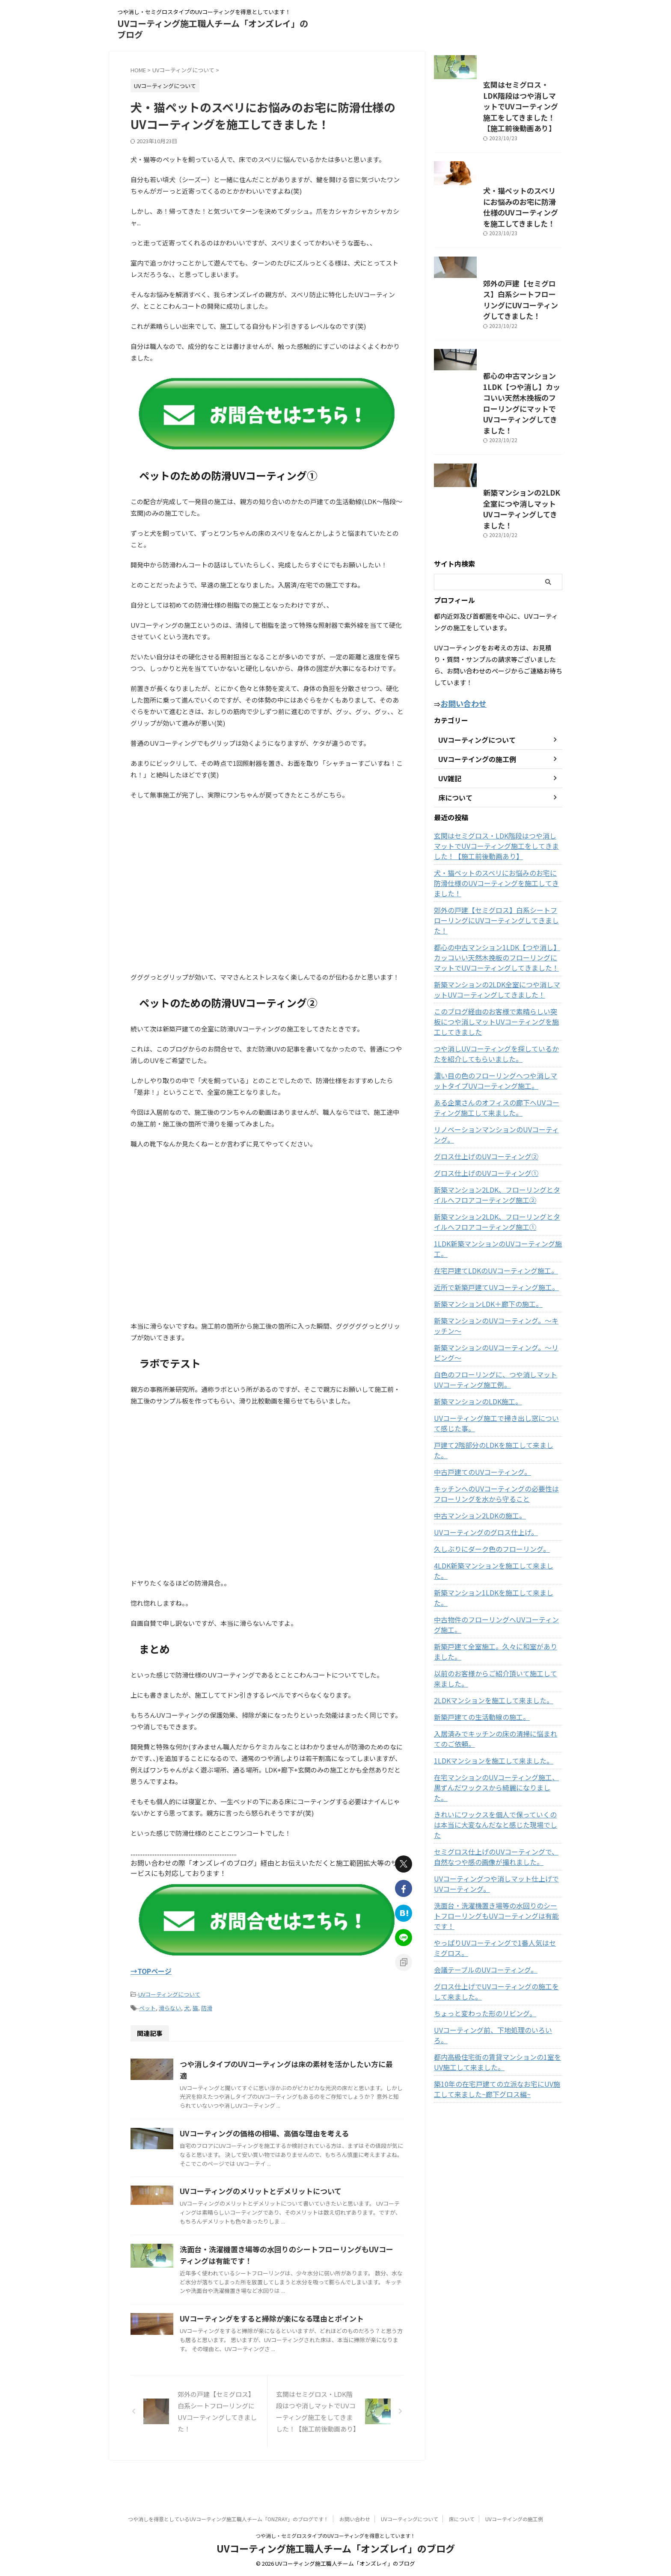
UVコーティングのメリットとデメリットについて (299, 2198)
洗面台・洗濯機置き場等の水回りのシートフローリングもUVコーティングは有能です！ (497, 1909)
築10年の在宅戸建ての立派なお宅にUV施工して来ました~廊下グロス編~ (498, 2067)
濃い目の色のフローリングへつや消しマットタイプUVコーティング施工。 (497, 1151)
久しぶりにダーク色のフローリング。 (484, 1589)
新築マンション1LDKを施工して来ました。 (492, 1622)
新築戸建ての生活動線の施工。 (476, 1736)
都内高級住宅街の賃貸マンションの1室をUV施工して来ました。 (496, 2040)
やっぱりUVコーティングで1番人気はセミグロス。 (496, 1936)
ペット (147, 2005)
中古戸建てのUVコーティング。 (476, 1512)
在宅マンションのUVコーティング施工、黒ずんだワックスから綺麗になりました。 (497, 1802)
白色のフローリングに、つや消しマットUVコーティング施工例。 (497, 1430)
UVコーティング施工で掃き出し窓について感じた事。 (497, 1473)
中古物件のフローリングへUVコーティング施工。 (494, 1644)
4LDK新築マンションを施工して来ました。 (492, 1605)
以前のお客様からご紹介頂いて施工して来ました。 (497, 1698)
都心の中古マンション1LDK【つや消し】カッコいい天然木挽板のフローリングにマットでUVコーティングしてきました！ (498, 492)
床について (462, 2519)
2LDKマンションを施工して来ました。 (486, 1720)
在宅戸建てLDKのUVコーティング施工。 (488, 1321)
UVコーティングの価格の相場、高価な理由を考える (302, 2138)
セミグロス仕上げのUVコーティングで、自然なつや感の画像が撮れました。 (497, 1855)
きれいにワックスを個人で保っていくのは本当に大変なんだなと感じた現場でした (496, 1829)
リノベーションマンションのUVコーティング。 (497, 1200)
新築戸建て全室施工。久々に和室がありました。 (494, 1671)
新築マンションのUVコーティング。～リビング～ (497, 1403)
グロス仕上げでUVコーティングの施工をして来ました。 (497, 1980)
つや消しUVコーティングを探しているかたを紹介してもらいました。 (497, 1124)
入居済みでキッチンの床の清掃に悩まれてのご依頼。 (497, 1758)
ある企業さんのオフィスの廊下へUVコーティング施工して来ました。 (497, 1178)
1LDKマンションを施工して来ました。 (486, 1780)
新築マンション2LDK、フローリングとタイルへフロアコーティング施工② (495, 1255)
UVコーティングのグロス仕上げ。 (479, 1572)
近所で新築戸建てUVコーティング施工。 (488, 1337)
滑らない (170, 2005)
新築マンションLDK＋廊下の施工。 (481, 1354)
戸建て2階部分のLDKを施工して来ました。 (492, 1495)
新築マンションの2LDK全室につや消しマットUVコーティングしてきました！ (495, 615)
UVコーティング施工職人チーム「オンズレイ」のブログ (212, 29)
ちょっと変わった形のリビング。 (478, 2002)
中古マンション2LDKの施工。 (474, 1555)
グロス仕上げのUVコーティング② (479, 1217)
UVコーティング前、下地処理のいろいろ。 (491, 2019)
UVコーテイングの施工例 (514, 2519)
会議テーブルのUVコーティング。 (479, 1958)
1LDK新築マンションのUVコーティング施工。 (496, 1304)
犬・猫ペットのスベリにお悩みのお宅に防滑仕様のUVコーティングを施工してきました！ (496, 265)
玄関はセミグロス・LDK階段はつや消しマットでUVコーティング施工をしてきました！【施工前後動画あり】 (497, 141)
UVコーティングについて (169, 1993)
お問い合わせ (354, 2519)
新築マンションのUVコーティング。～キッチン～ (497, 1376)
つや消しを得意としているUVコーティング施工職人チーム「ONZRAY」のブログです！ (228, 2519)
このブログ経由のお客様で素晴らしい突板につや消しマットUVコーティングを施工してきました (497, 1092)
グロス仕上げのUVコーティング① (479, 1233)
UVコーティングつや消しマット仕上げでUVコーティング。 (495, 1882)
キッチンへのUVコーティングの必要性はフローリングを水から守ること (497, 1533)
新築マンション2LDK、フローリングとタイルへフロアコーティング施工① (495, 1282)
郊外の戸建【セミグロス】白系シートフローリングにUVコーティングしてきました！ (497, 376)
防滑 (206, 2005)
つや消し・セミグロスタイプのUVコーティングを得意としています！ (335, 2536)
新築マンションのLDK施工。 (472, 1452)
